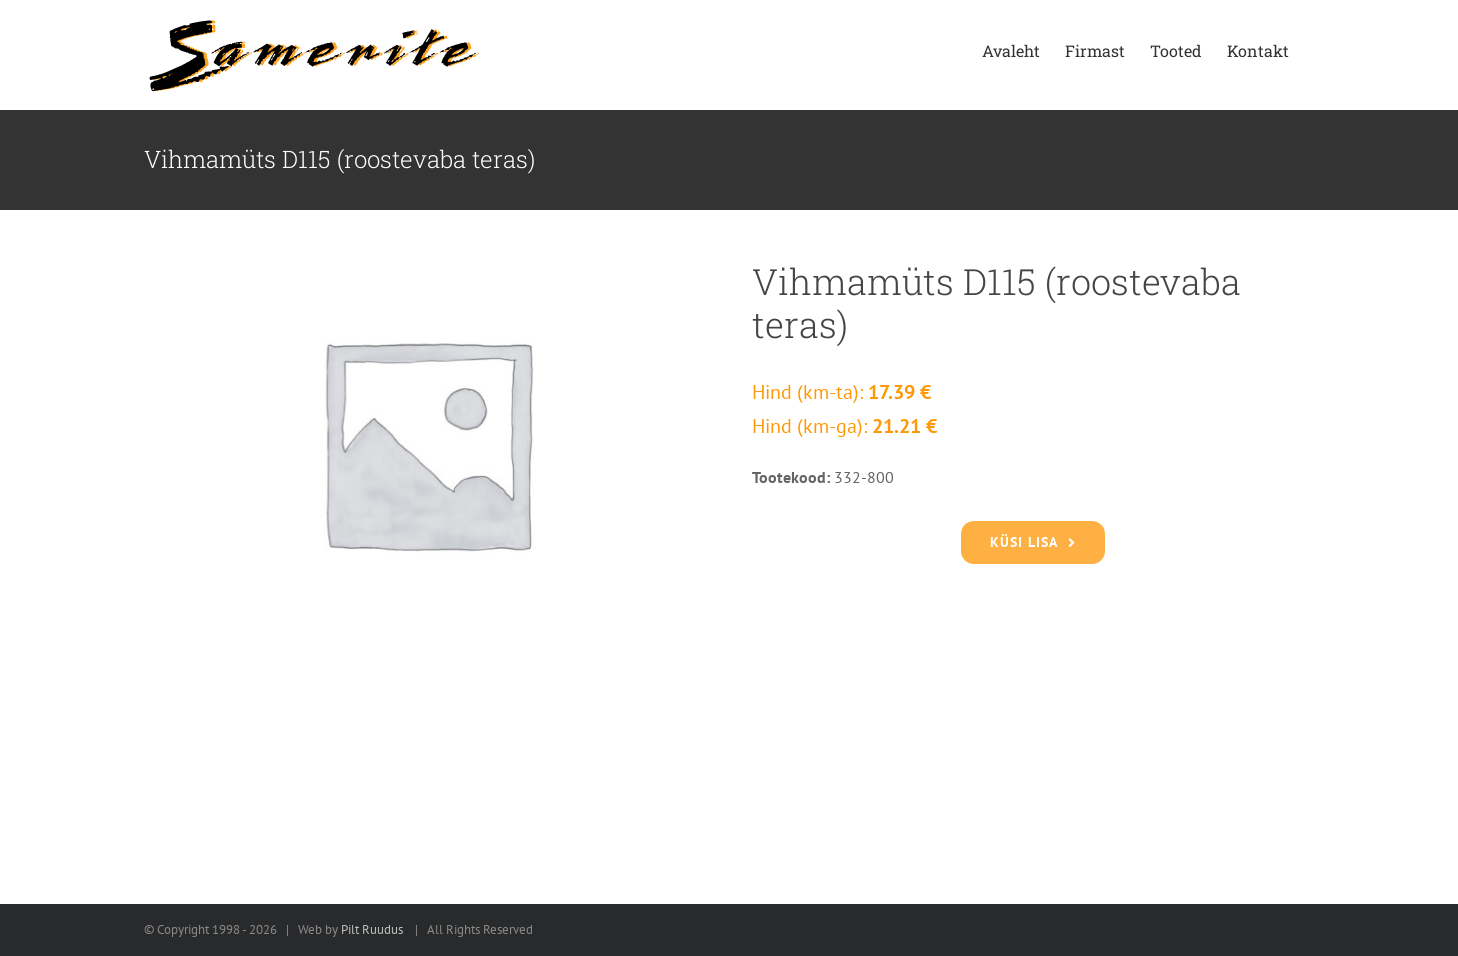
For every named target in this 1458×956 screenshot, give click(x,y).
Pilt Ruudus (372, 929)
